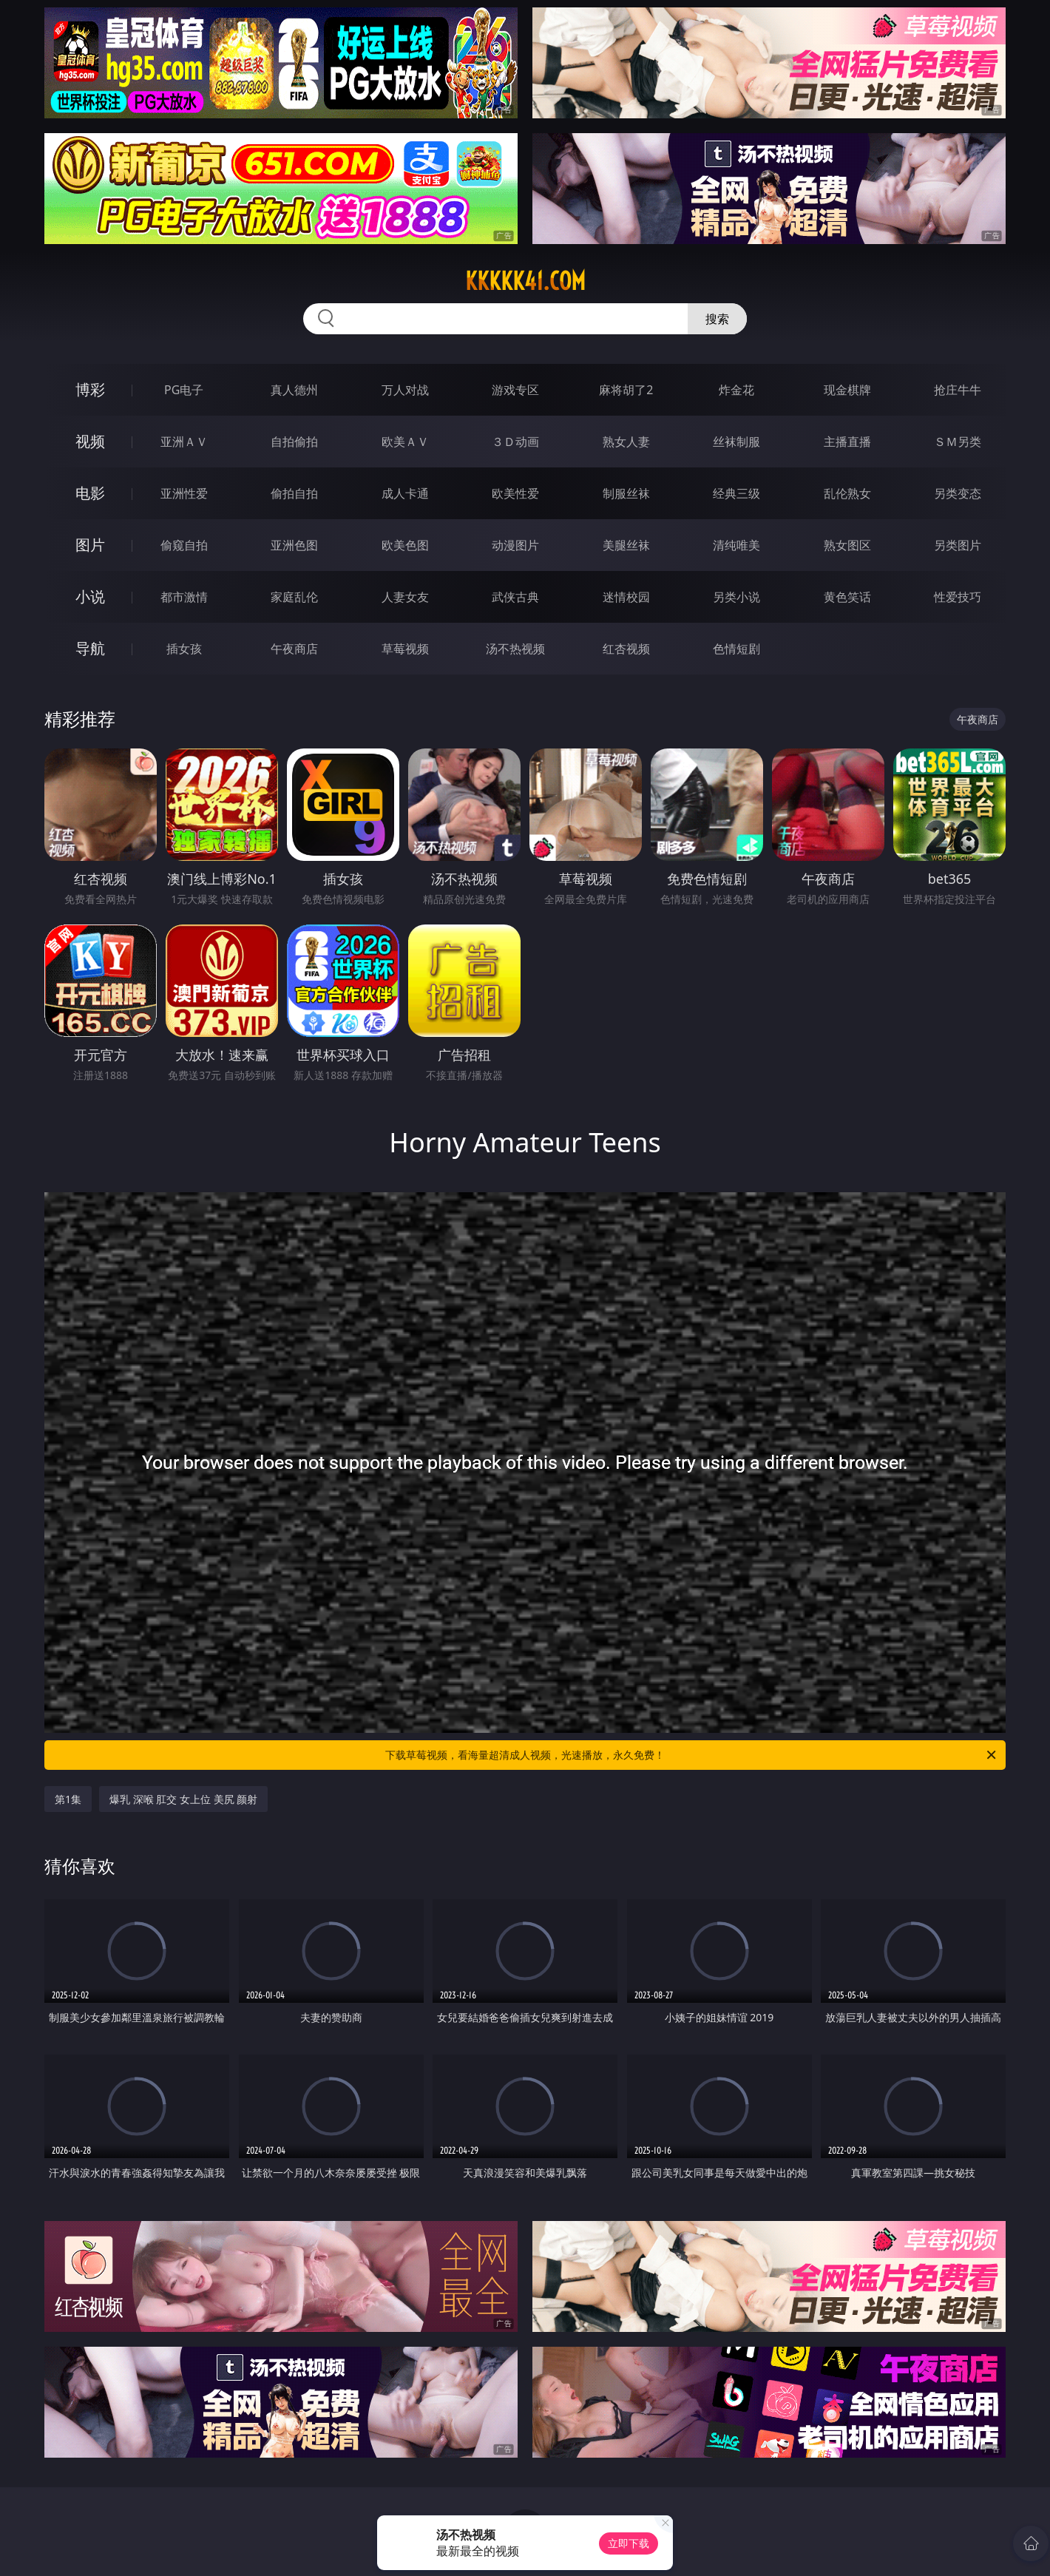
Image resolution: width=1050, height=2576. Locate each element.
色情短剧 (736, 648)
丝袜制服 (736, 441)
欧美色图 (405, 545)
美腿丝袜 (626, 545)
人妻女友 (405, 597)
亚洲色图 (294, 545)
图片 (90, 545)
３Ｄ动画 (515, 441)
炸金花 (736, 390)
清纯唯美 (736, 545)
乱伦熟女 (847, 493)
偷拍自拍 (294, 493)
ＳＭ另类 (957, 441)
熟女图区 (847, 545)
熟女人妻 (626, 441)
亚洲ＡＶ (184, 441)
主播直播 (847, 441)
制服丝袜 (626, 493)
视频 (90, 441)
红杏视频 (626, 648)
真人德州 (294, 390)
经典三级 (736, 493)
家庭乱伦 (294, 597)
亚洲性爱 (184, 493)
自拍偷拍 (294, 441)
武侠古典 (515, 597)
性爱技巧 (957, 597)
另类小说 (736, 597)
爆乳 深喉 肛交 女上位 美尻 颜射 (183, 1799)
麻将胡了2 (626, 390)
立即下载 (628, 2543)
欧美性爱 (515, 493)
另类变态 (957, 493)
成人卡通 (405, 493)
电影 (90, 493)
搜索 (717, 319)
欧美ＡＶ (405, 441)
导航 (90, 648)
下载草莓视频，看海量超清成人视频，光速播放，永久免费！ (691, 1755)
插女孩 (184, 648)
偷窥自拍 (184, 545)
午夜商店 (294, 648)
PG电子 (183, 390)
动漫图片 (515, 545)
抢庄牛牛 (957, 390)
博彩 (90, 389)
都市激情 (184, 597)
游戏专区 (515, 390)
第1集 (68, 1799)
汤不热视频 (515, 648)
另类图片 (957, 545)
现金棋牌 (847, 390)
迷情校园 (626, 597)
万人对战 (405, 390)
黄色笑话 (847, 597)
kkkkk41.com (525, 281)
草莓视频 (405, 648)
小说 (90, 596)
